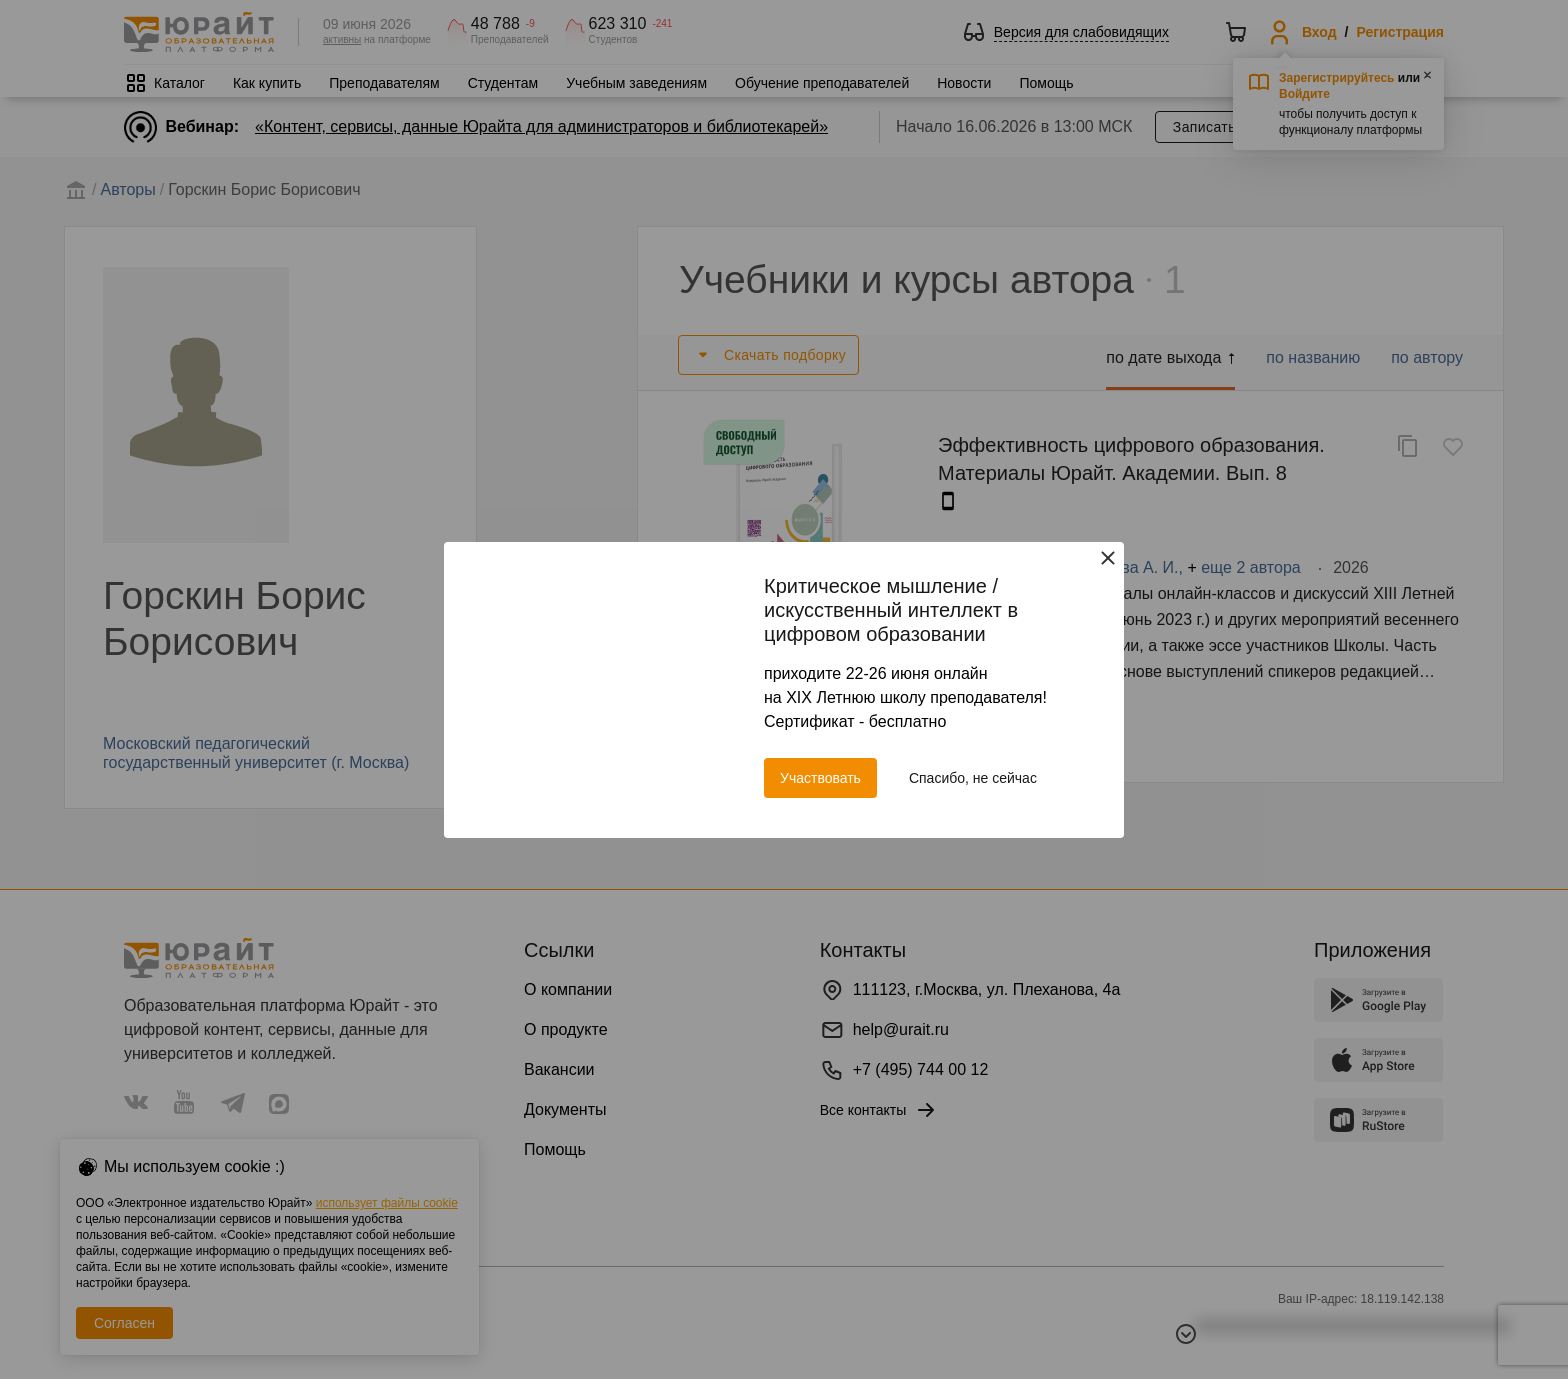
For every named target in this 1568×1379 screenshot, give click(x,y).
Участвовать (820, 778)
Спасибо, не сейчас (973, 778)
